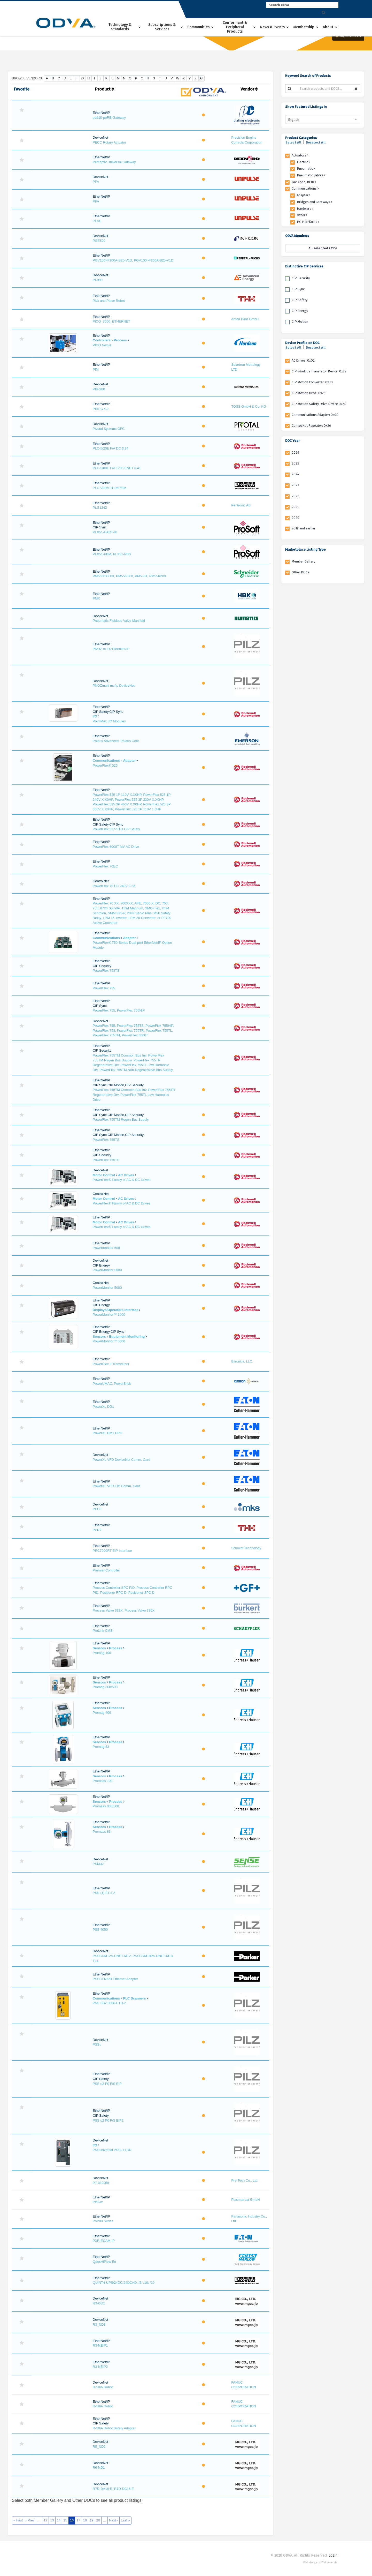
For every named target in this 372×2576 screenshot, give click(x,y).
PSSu (97, 2044)
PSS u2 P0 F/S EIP (107, 2084)
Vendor (249, 89)
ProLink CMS (103, 1631)
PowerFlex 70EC (105, 866)
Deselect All (316, 142)
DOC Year (292, 441)
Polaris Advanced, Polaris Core (116, 741)
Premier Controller (106, 1570)
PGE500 (99, 241)
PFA (96, 182)
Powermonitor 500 (106, 1248)
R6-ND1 (99, 2467)
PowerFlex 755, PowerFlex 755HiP (119, 1010)
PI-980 (98, 280)
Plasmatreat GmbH (245, 2199)
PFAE (97, 221)
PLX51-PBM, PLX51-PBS (112, 554)
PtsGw (98, 2202)
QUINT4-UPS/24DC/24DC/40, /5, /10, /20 (123, 2283)
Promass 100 (103, 1781)
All (201, 78)
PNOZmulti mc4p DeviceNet (114, 685)
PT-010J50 (101, 2183)
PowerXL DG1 (103, 1407)
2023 (295, 485)
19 (91, 2520)
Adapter (129, 760)
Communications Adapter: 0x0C (315, 415)
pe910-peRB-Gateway (109, 117)
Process (120, 340)
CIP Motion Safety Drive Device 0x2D (319, 404)
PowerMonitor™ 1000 (109, 1314)
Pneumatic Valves (311, 175)
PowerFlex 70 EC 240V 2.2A (114, 886)
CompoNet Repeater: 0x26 (311, 426)
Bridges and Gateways (314, 202)
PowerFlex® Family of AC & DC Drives (121, 1180)
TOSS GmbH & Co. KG (248, 406)
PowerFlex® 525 (105, 765)
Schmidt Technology (246, 1548)
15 (65, 2520)
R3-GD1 (99, 2303)
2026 (295, 452)
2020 (295, 518)
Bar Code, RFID (304, 182)
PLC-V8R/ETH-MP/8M (109, 488)
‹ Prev (30, 2520)
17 (78, 2520)
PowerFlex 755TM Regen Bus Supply (121, 1119)
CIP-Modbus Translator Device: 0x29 (319, 371)
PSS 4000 (100, 1929)
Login (333, 2555)
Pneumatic (306, 168)
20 (98, 2520)
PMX (96, 598)
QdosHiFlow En (104, 2262)
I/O (95, 716)
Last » (125, 2520)
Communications (106, 760)
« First (18, 2520)
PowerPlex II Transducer (111, 1364)
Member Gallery (303, 561)
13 (52, 2520)
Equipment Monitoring (127, 1336)
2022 (295, 496)
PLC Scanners (134, 1998)
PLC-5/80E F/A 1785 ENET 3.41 (117, 468)
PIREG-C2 (101, 409)
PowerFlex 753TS (106, 970)
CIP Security (301, 278)
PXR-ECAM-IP (104, 2241)
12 (45, 2520)
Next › (113, 2520)
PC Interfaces (308, 222)
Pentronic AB (241, 505)
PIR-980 (99, 389)
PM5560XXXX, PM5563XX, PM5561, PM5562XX (129, 576)
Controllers (102, 340)
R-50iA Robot (103, 2387)
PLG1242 (100, 508)
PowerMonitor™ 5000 (109, 1341)
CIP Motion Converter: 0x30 (312, 382)
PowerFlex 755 (104, 988)
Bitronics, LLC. (242, 1361)
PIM (96, 369)
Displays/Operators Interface (115, 1310)
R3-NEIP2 (100, 2367)
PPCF (97, 1509)
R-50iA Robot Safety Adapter (114, 2428)
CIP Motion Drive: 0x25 (309, 393)
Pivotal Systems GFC (109, 429)
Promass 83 (102, 1831)
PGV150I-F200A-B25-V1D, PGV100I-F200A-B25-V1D (133, 260)
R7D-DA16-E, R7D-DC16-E (113, 2489)
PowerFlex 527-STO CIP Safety (116, 829)
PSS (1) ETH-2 (104, 1893)
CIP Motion (300, 322)
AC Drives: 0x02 (303, 360)
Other (302, 215)
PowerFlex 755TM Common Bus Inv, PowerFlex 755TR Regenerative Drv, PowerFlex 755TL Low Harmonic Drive (134, 1094)
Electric (303, 162)
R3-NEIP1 (100, 2345)
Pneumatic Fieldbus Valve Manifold (119, 621)
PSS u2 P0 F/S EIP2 (108, 2120)
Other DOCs (300, 572)
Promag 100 (102, 1653)
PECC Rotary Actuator (109, 142)
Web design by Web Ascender (320, 2562)
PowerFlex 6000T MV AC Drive (116, 847)
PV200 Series (103, 2221)
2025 (295, 463)
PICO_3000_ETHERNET (111, 321)
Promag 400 (102, 1712)
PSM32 (98, 1864)
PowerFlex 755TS (106, 1140)
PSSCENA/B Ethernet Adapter (115, 1979)
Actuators (300, 155)
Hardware (305, 209)
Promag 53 (101, 1747)
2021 (295, 507)
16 (72, 2520)
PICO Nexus (102, 345)
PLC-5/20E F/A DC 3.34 (110, 448)
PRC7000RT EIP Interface (112, 1551)
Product (104, 89)
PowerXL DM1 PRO (107, 1433)
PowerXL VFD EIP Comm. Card (116, 1486)
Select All (293, 142)
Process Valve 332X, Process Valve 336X (123, 1610)
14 (58, 2520)
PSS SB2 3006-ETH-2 (109, 2003)
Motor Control (104, 1175)
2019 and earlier (303, 528)
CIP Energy (300, 311)
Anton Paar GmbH (245, 319)
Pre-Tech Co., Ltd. (244, 2180)
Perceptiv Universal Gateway (114, 162)
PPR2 (97, 1530)
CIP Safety (299, 300)
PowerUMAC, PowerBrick (112, 1384)
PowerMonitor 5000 (107, 1270)
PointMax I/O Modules (109, 721)
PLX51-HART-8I (105, 532)
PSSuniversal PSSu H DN (112, 2150)
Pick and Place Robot (109, 301)
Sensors (99, 1336)
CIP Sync (298, 289)
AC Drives (126, 1175)
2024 (295, 474)
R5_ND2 (99, 2446)
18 (85, 2520)
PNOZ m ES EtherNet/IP (111, 649)
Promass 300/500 (106, 1806)
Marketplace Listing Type (305, 549)
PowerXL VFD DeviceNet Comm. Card (121, 1460)
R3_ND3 (99, 2324)
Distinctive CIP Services (304, 266)
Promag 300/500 (105, 1687)
